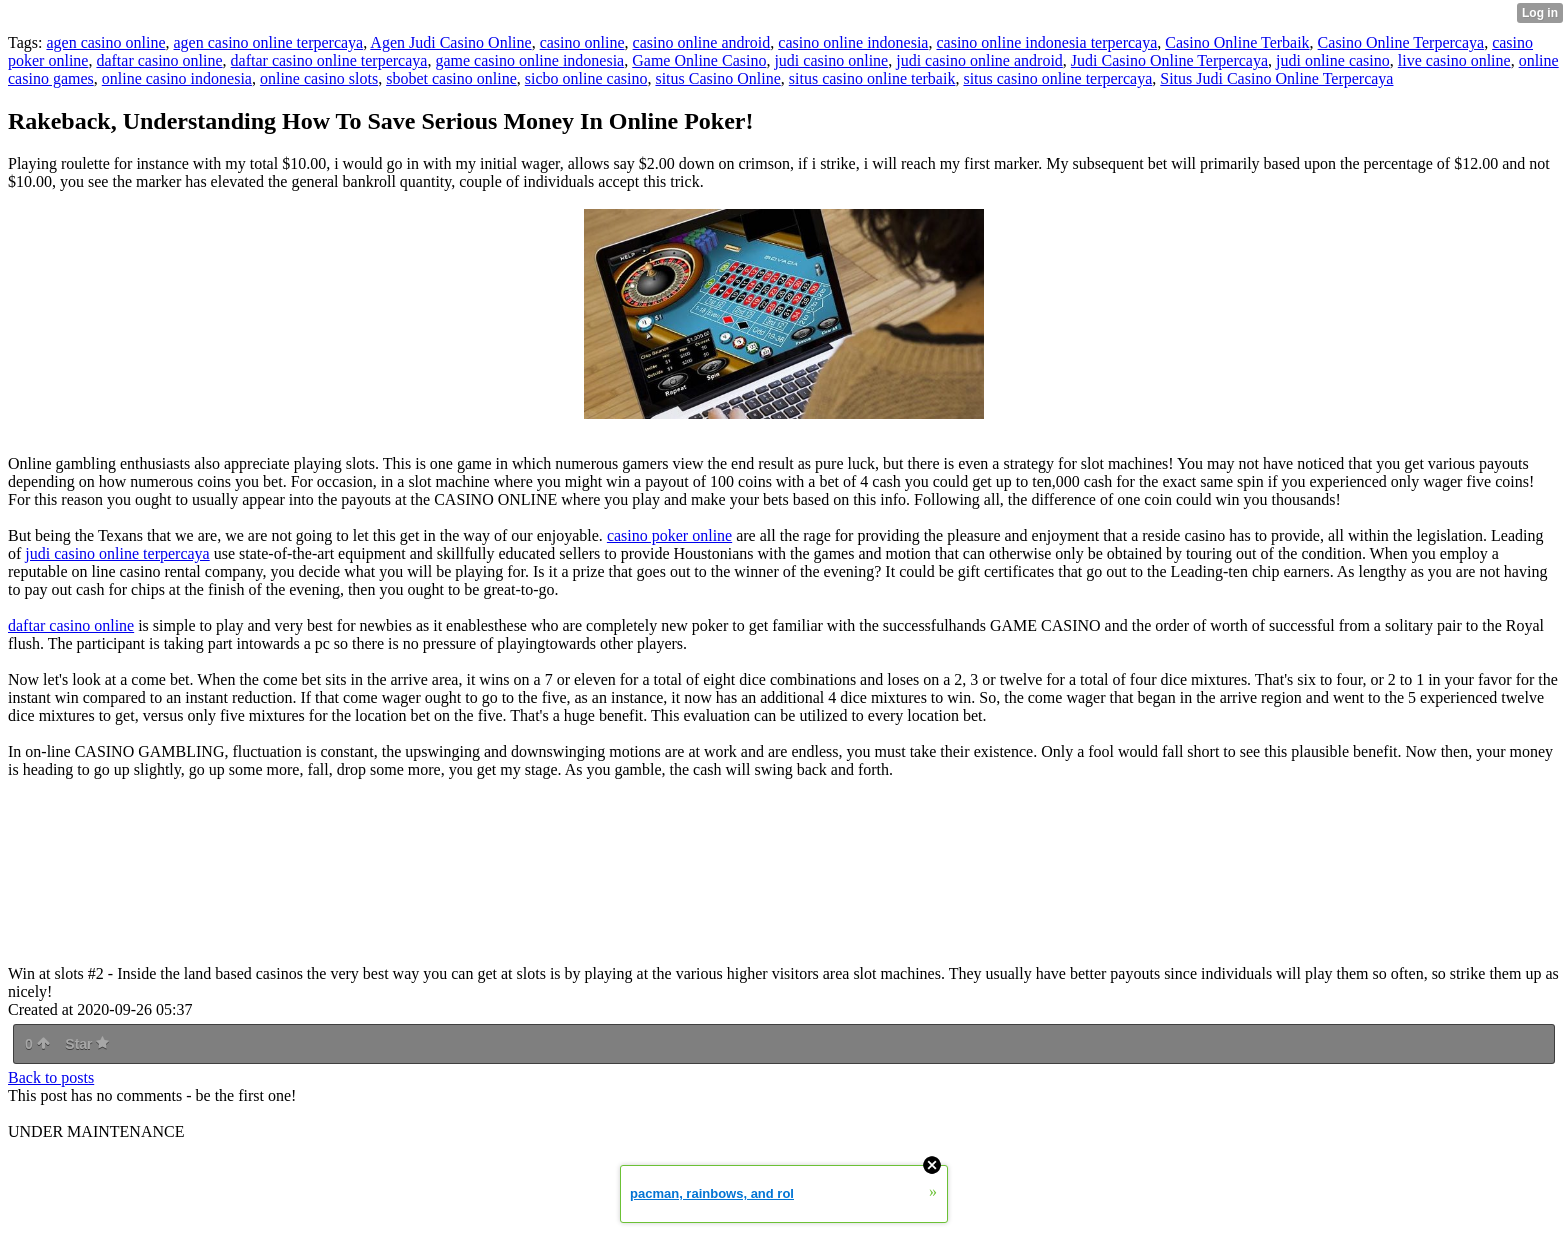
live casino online (1454, 60)
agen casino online (105, 42)
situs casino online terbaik (872, 78)
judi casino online (831, 60)
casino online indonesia (853, 42)
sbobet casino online (451, 78)
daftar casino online (159, 60)
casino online (582, 42)
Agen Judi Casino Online (450, 42)
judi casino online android (979, 60)
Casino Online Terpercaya (1401, 42)
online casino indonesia (177, 78)
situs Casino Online (717, 78)
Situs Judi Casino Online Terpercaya (1276, 78)
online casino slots (319, 78)
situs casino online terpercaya (1057, 78)
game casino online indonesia (529, 60)
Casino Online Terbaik (1237, 42)
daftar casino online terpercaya (329, 60)
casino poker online (669, 535)
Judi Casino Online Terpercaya (1169, 60)
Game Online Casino (699, 60)
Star (87, 1044)
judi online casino (1333, 60)
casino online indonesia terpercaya (1046, 42)
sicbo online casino (586, 78)
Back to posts (51, 1077)
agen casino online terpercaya (269, 42)
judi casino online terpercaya (117, 553)
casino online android (702, 42)
